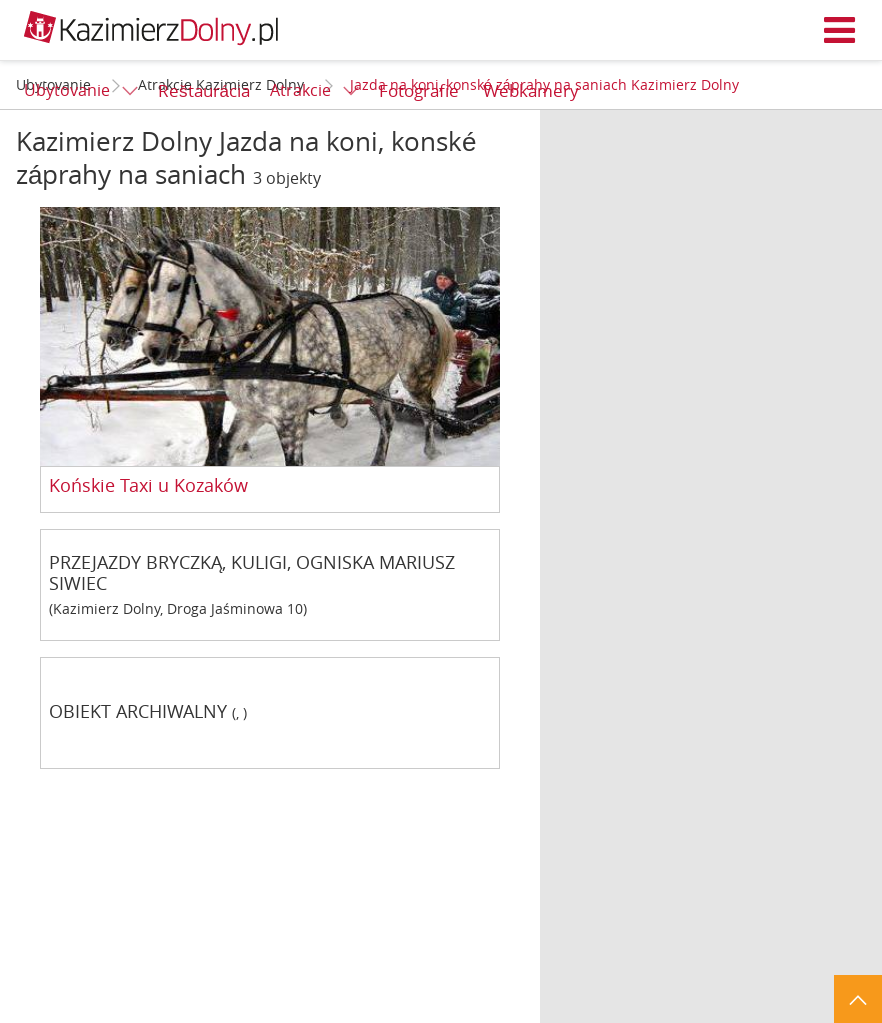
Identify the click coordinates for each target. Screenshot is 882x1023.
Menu (840, 30)
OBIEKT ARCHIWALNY (138, 712)
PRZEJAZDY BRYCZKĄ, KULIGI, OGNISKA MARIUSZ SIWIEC (252, 573)
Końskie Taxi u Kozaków (148, 486)
